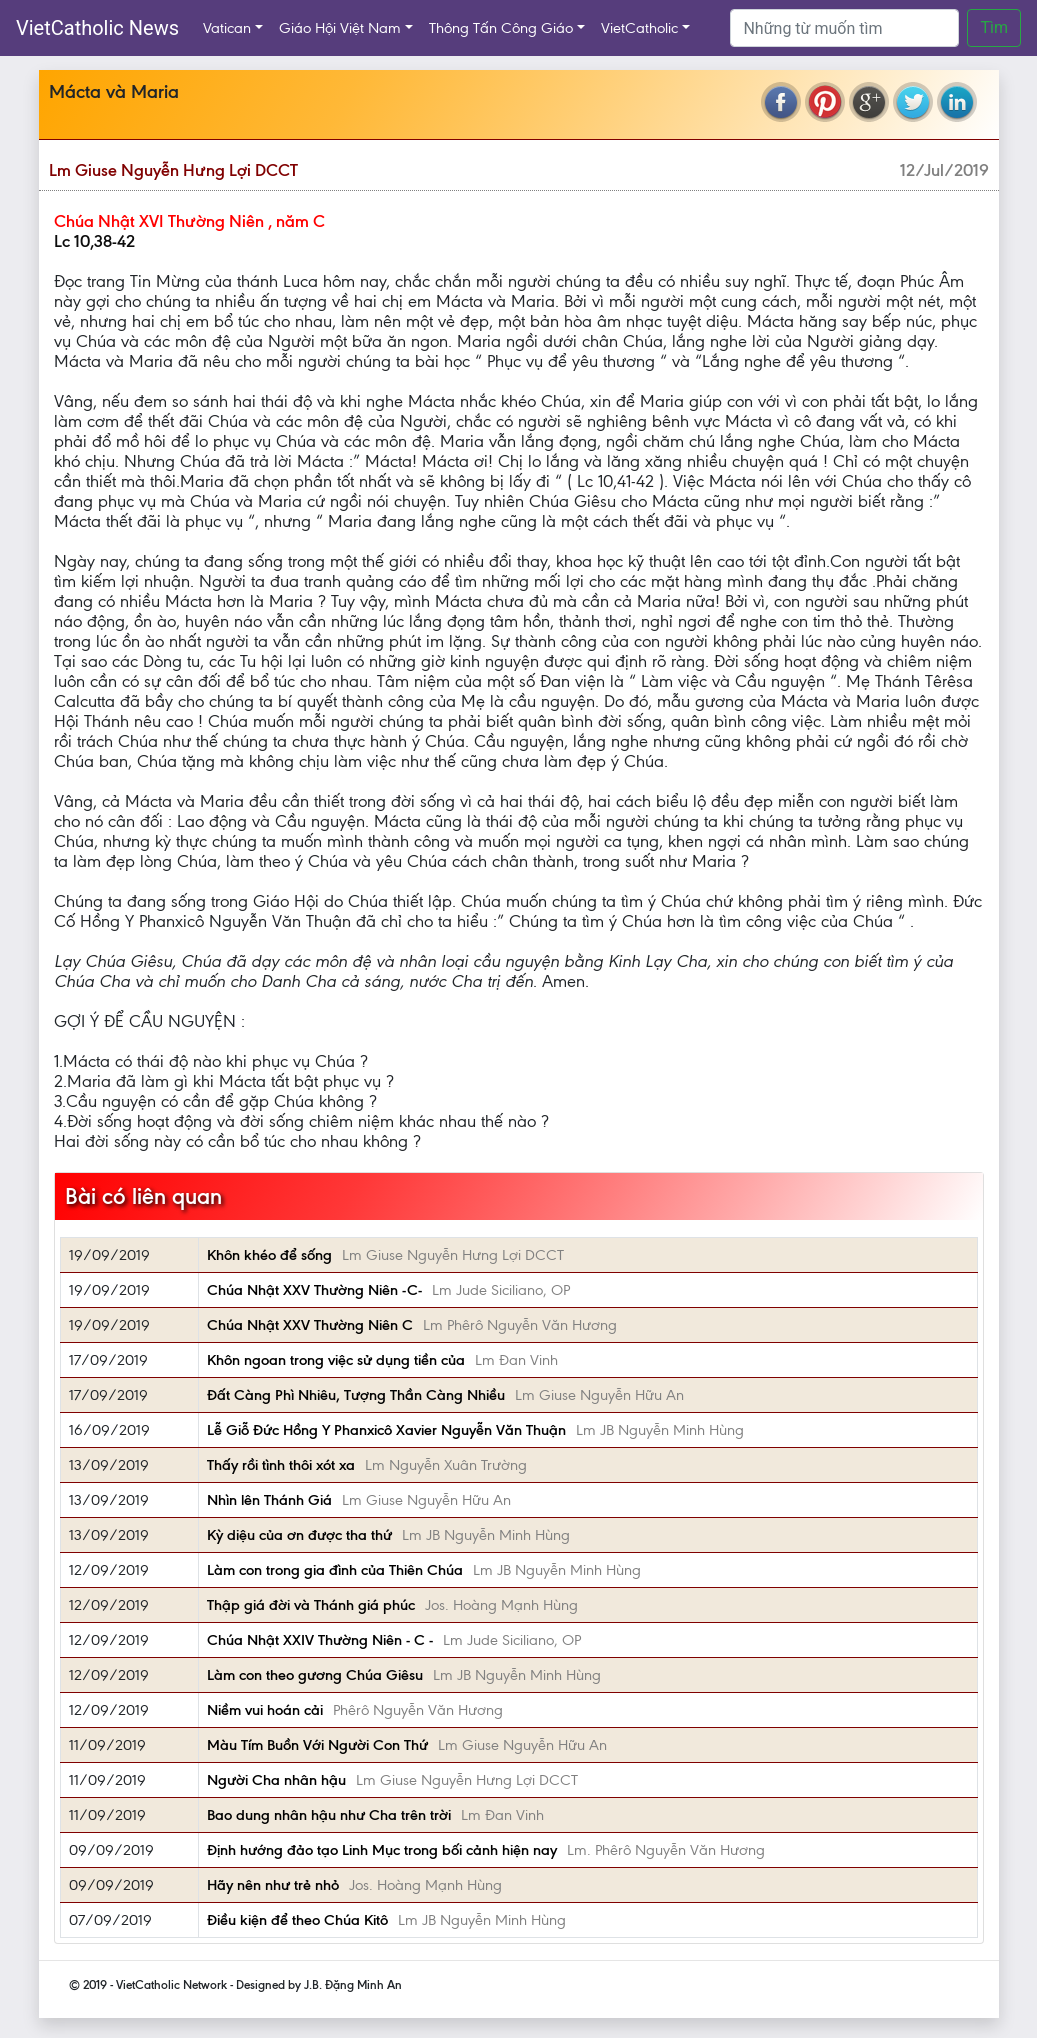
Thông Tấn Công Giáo (501, 28)
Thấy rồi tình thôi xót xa (281, 1465)
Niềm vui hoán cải (265, 1710)
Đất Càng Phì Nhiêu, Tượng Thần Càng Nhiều (356, 1395)
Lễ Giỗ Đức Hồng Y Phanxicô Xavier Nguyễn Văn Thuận (386, 1430)
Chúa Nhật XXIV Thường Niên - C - (320, 1640)
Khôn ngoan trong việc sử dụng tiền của (336, 1360)
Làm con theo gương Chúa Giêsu (315, 1675)
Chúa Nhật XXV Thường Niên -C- (314, 1290)
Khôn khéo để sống (269, 1255)
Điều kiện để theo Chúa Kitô (297, 1920)
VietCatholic (639, 28)
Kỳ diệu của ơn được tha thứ (299, 1535)
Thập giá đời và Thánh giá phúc (311, 1605)
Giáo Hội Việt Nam (340, 28)
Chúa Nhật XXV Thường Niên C (310, 1325)
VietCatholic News (97, 28)
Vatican (227, 28)
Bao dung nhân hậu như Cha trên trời (329, 1815)
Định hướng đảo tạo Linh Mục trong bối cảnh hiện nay (382, 1850)
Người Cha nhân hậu (276, 1780)
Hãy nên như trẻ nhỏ (273, 1885)
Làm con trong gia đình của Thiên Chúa (335, 1570)
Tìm (994, 27)
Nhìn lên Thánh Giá (269, 1500)
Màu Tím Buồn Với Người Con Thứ (317, 1745)
